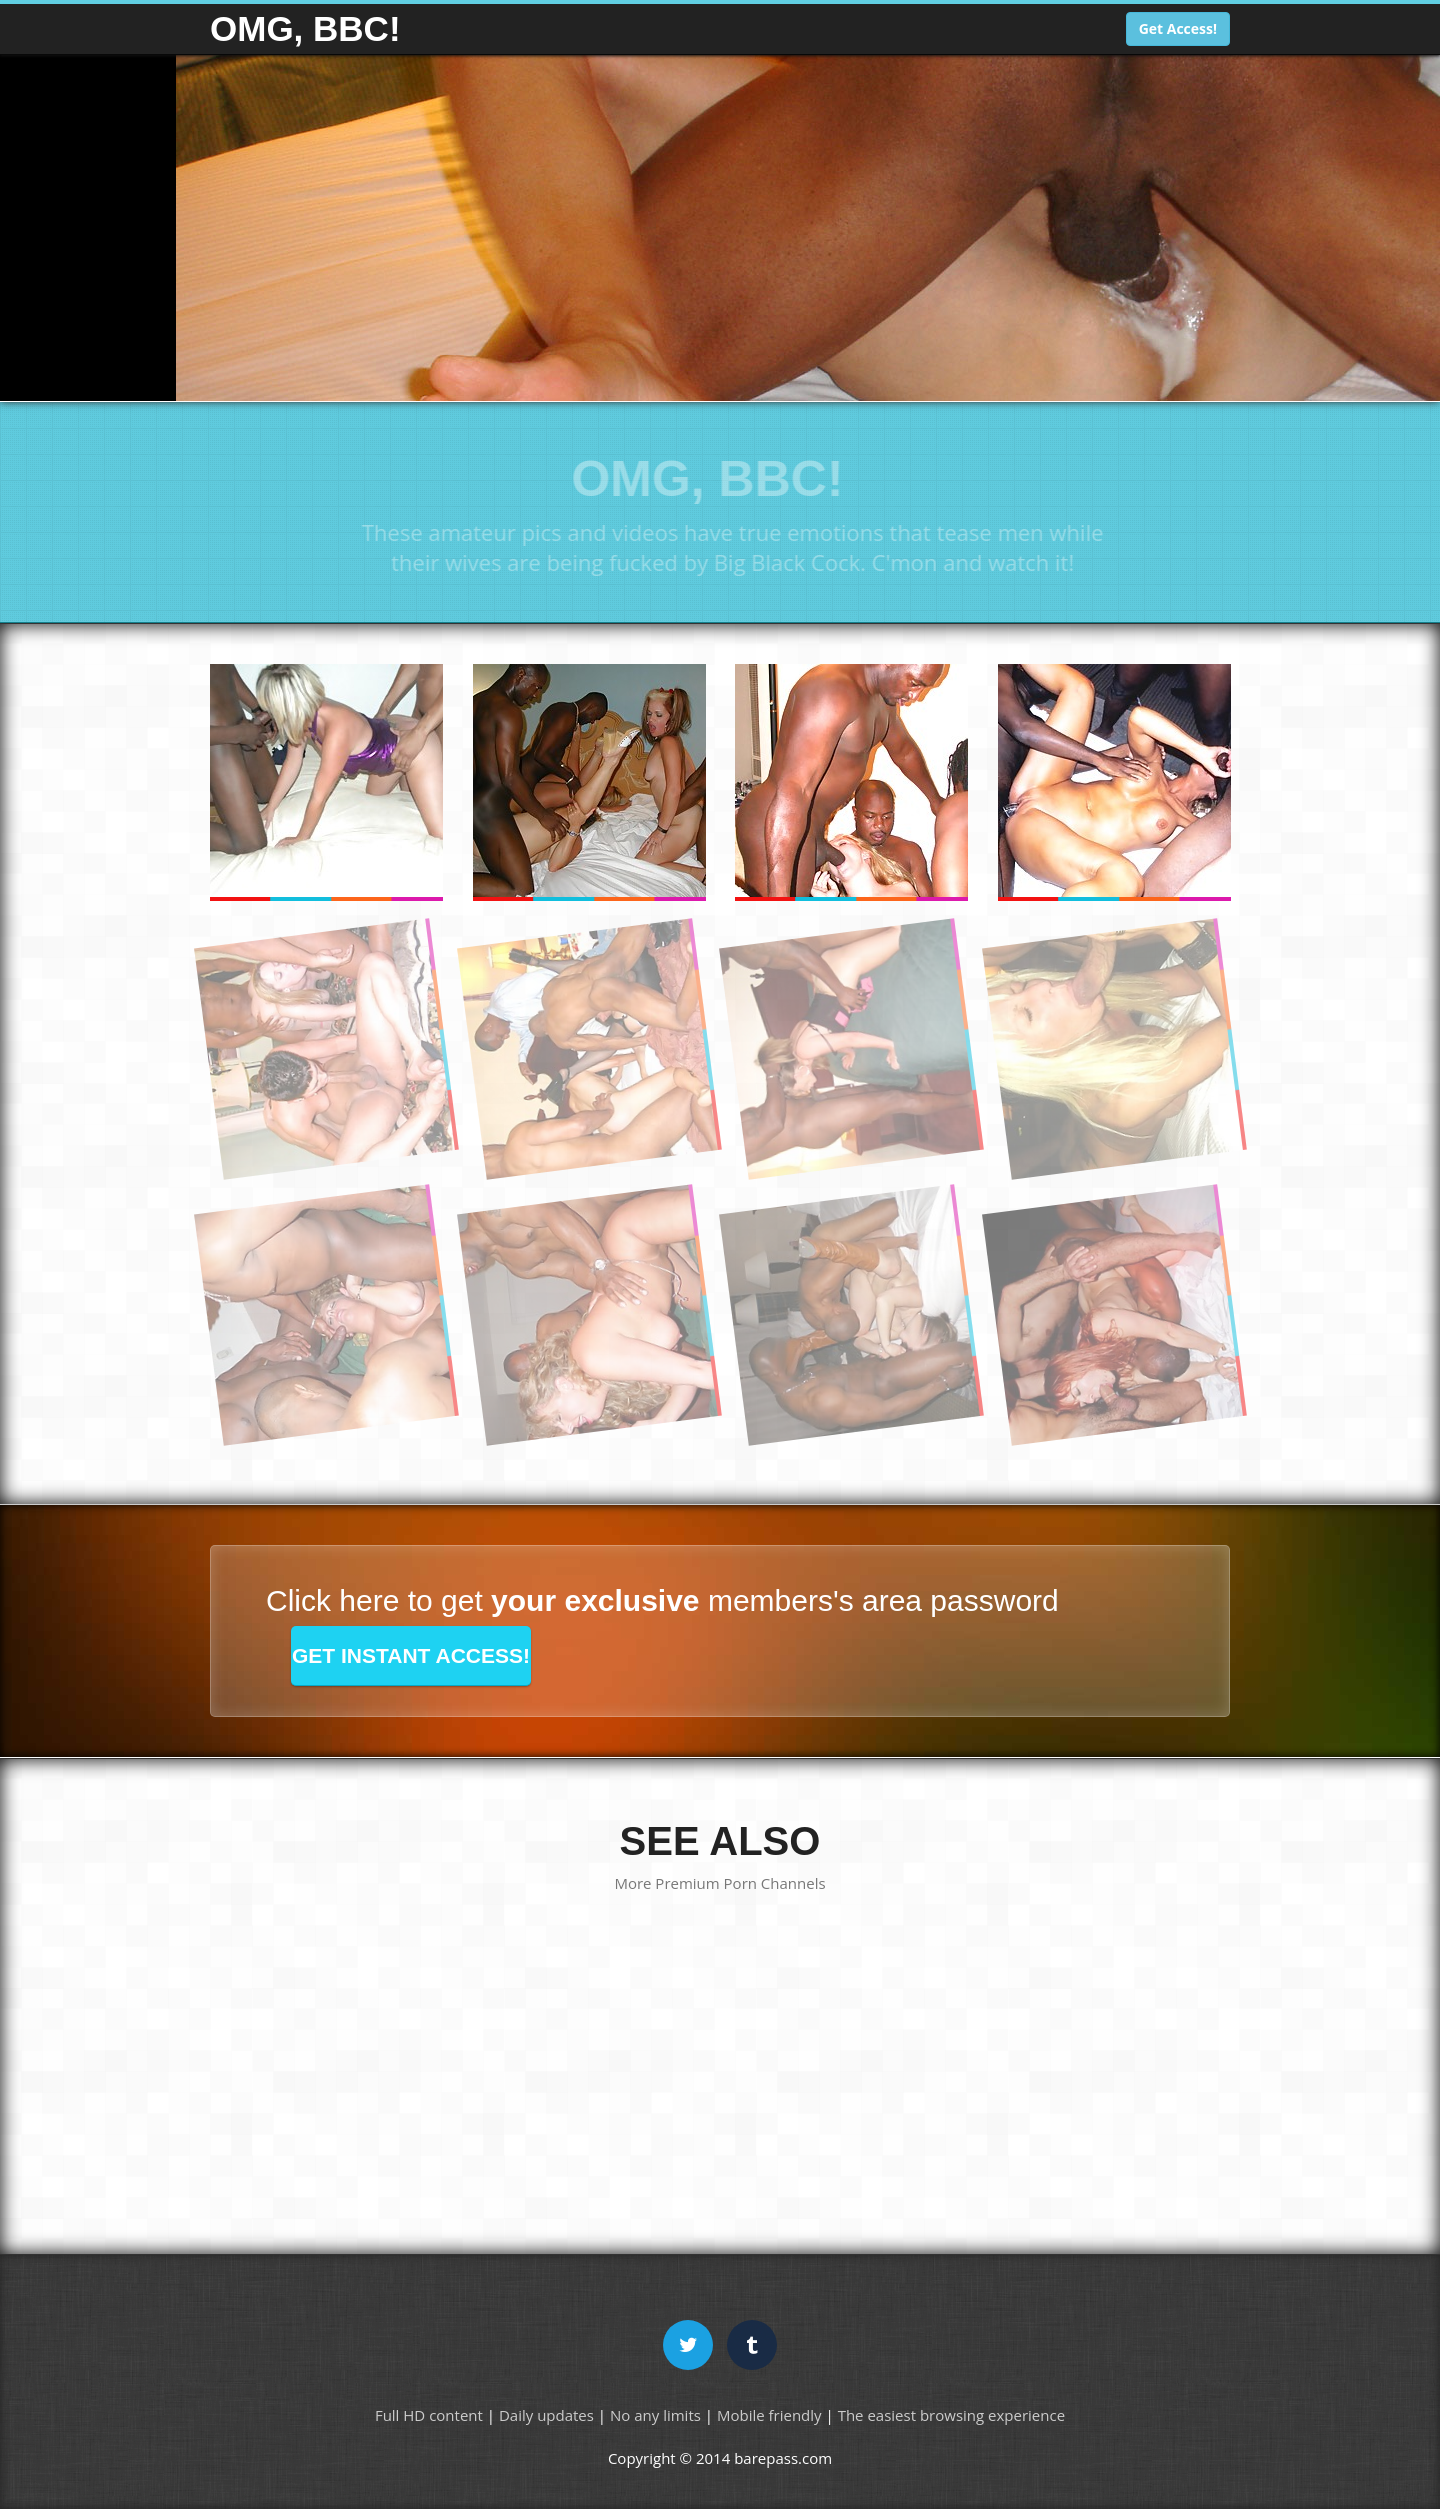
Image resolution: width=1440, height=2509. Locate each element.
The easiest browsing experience (951, 2415)
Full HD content (429, 2415)
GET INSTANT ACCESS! (411, 1655)
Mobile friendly (769, 2415)
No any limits (655, 2415)
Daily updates (546, 2415)
